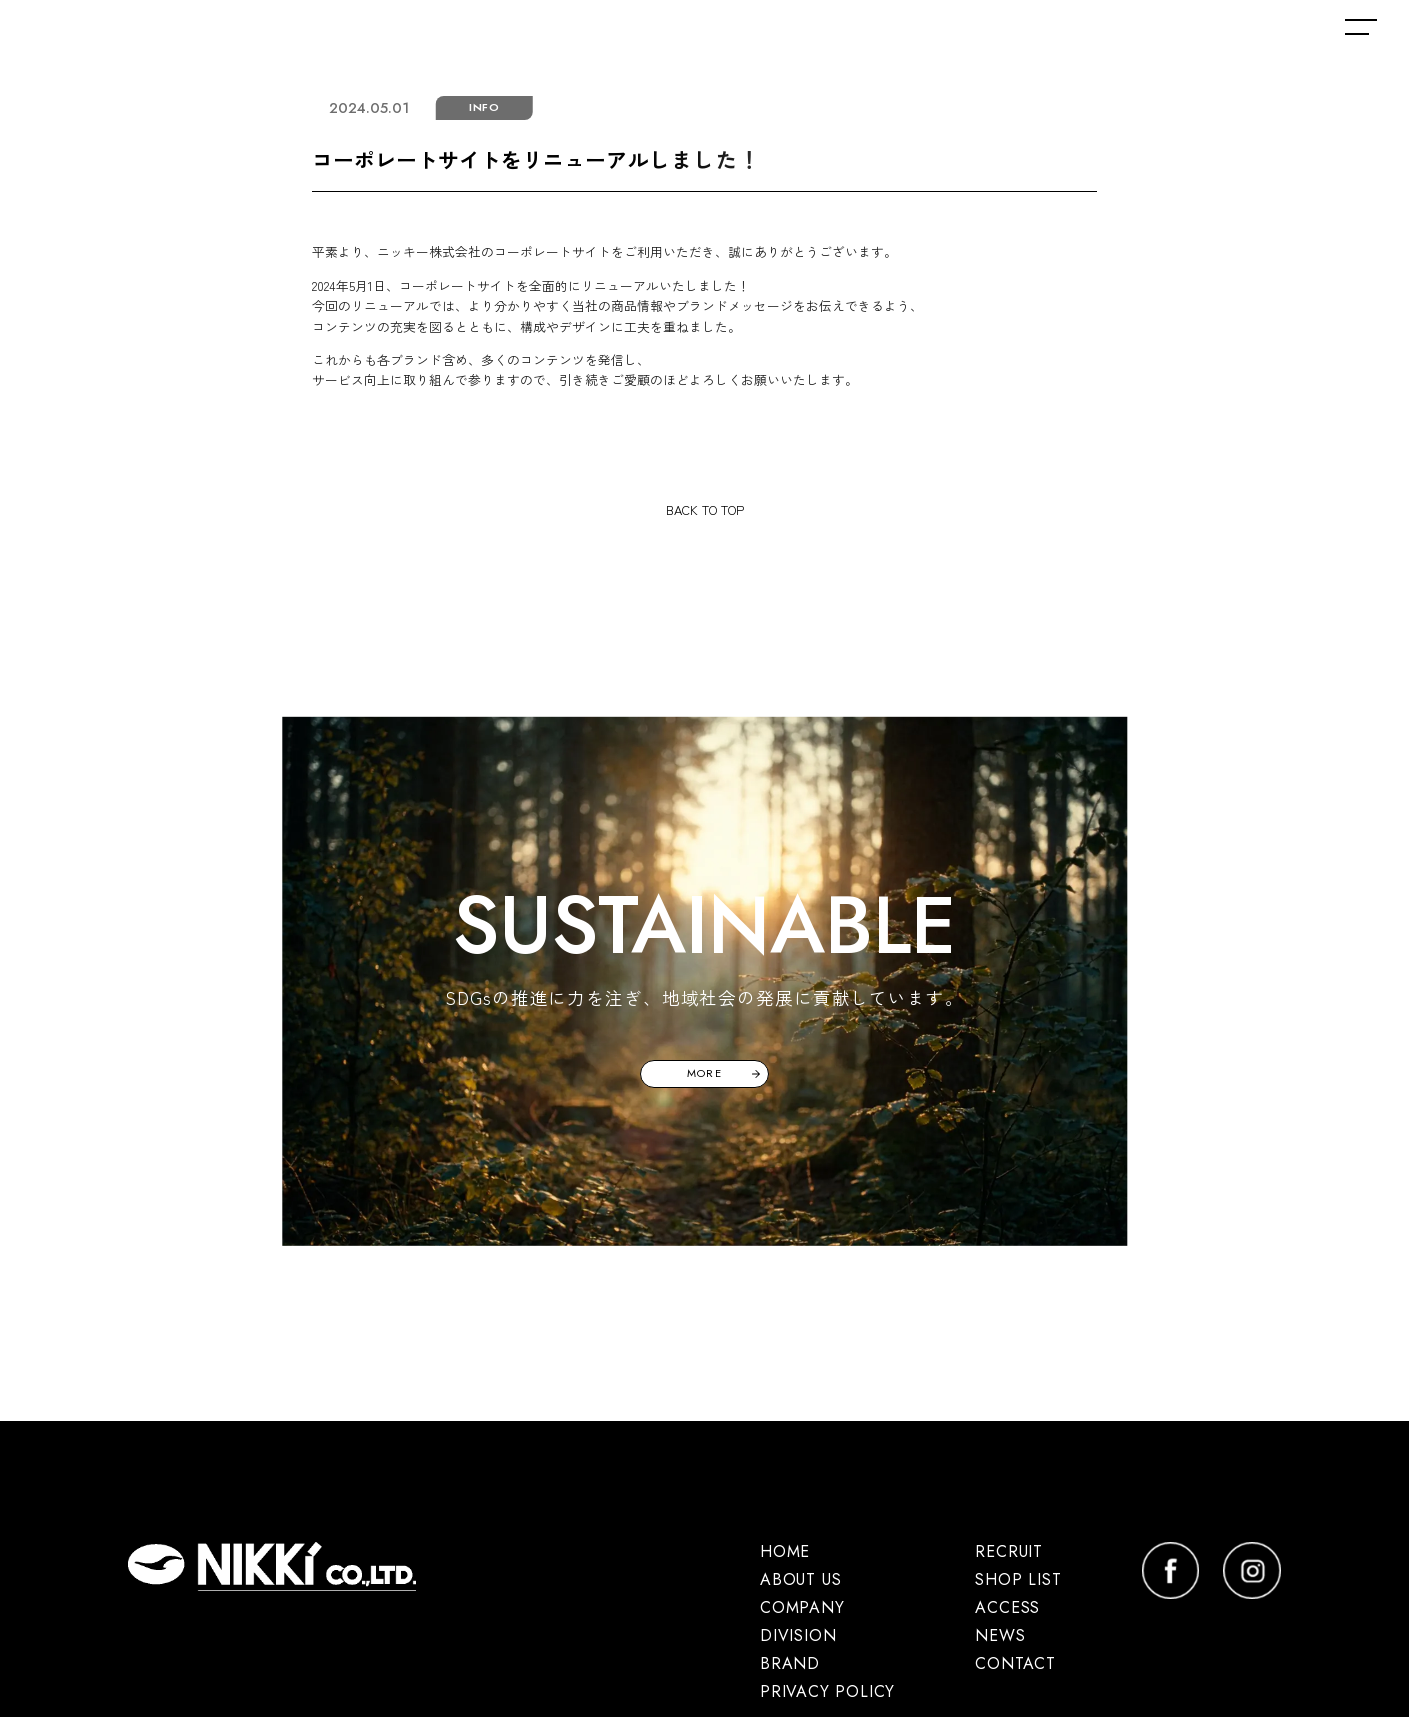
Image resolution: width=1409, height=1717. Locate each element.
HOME (785, 1551)
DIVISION (798, 1635)
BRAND (790, 1663)
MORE (704, 1073)
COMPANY (802, 1607)
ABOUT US (800, 1579)
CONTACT (1015, 1663)
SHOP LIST (1018, 1579)
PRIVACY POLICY (827, 1691)
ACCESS (1007, 1607)
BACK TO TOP (705, 509)
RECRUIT (1009, 1551)
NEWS (1000, 1635)
